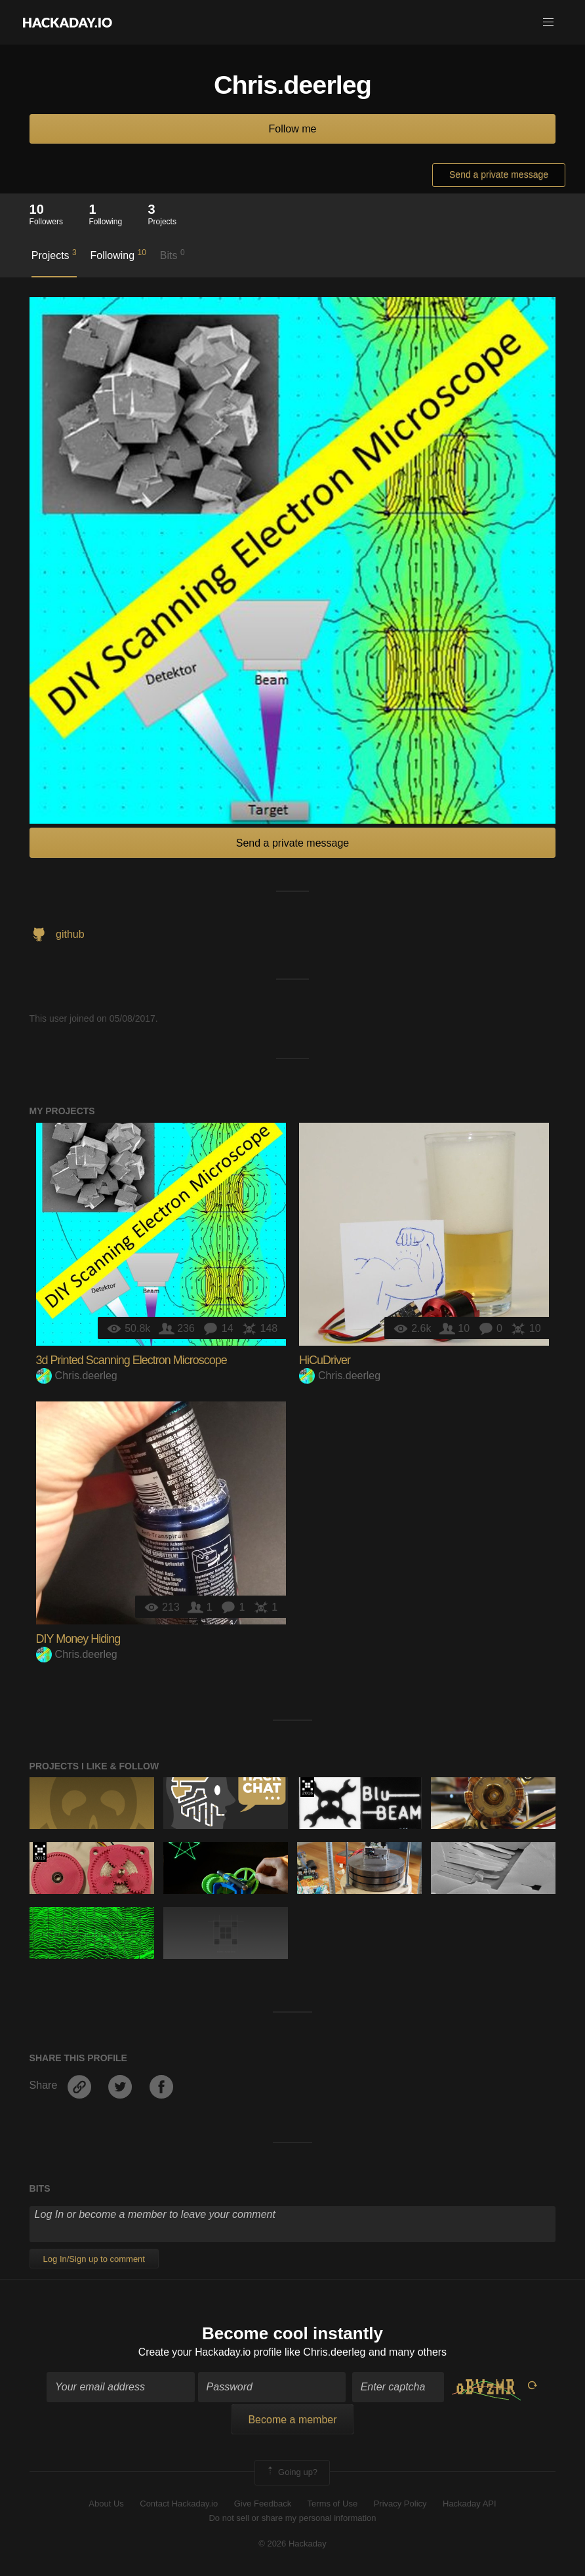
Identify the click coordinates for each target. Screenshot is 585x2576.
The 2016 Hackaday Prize (307, 1787)
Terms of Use (333, 2504)
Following (118, 254)
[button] (548, 22)
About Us (106, 2504)
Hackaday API (469, 2504)
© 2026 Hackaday (292, 2543)
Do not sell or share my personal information (292, 2519)
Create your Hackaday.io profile (210, 2352)
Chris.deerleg (76, 1375)
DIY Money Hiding (78, 1638)
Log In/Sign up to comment (94, 2259)
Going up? (291, 2473)
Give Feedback (262, 2504)
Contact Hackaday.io (179, 2504)
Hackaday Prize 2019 (40, 1852)
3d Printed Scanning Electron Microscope (131, 1360)
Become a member (292, 2420)
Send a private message (498, 174)
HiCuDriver (324, 1360)
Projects (54, 254)
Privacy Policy (400, 2504)
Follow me (293, 128)
